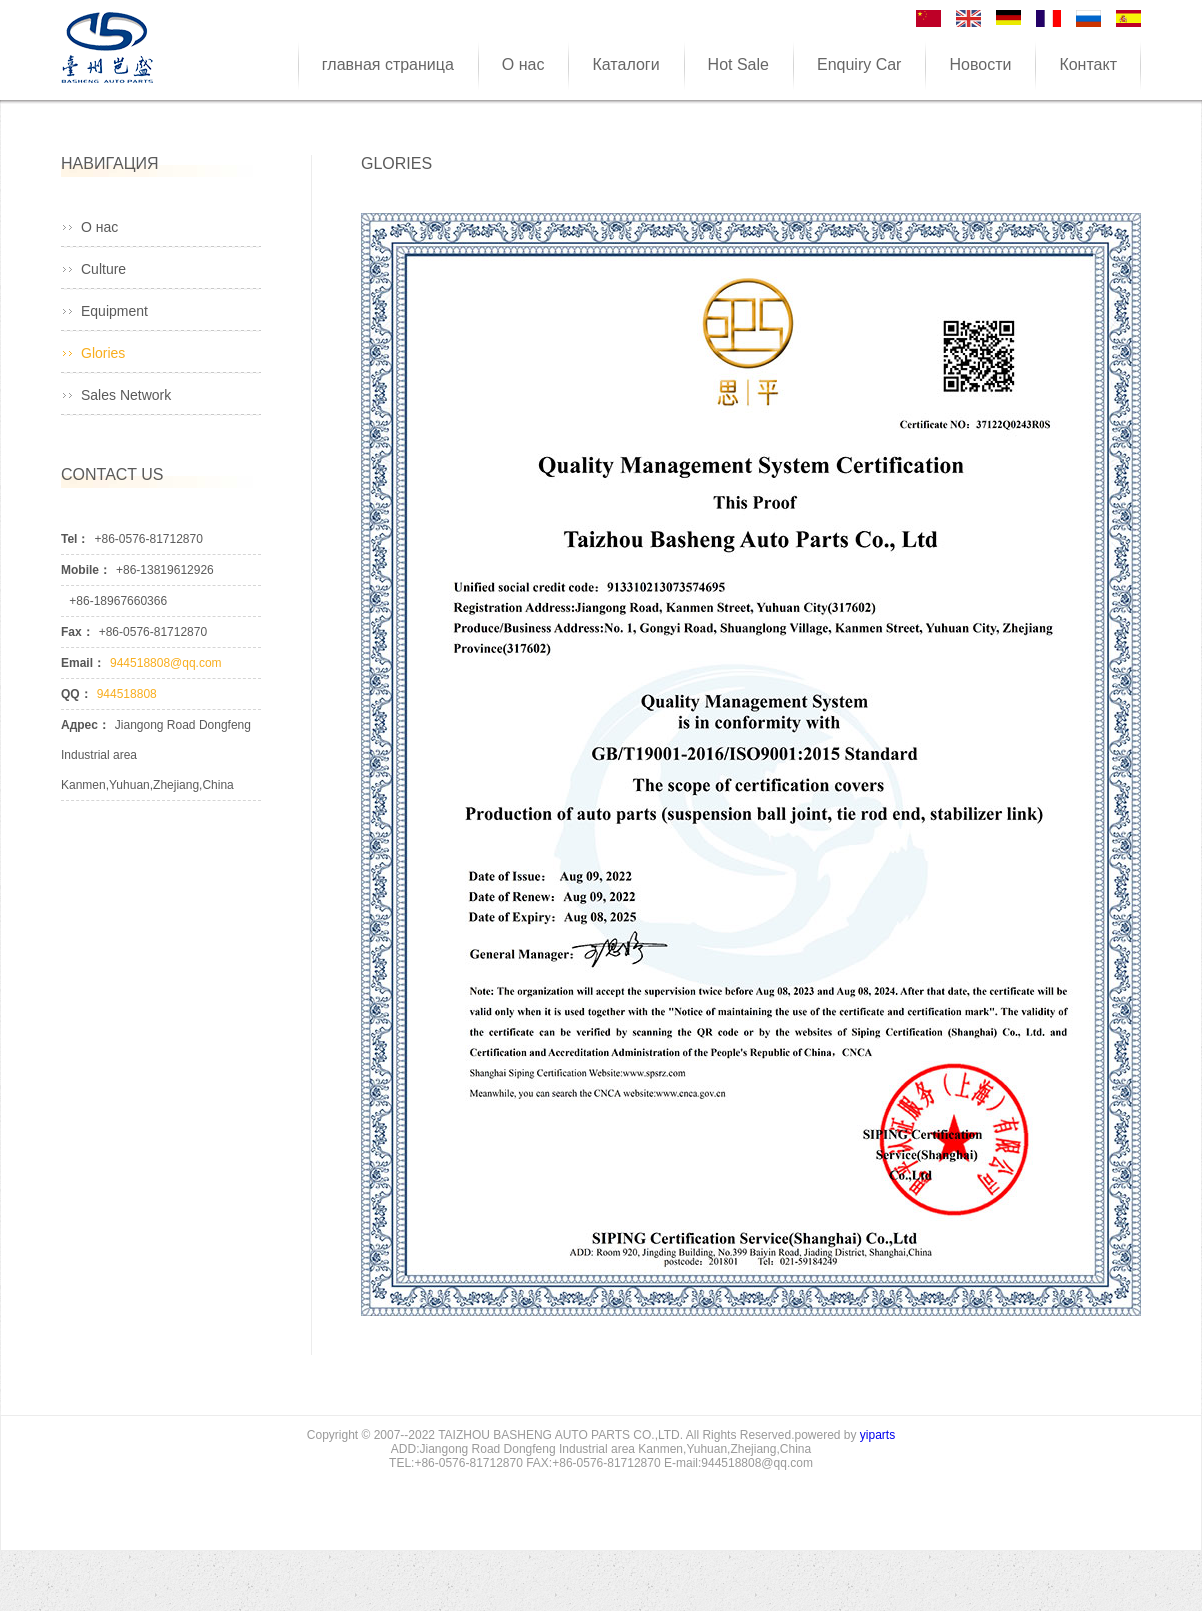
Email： (83, 663)
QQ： (76, 694)
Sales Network (126, 395)
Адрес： (85, 725)
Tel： (75, 539)
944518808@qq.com (166, 663)
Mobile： (86, 570)
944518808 (127, 694)
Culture (103, 269)
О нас (99, 227)
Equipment (114, 311)
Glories (103, 353)
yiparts (877, 1435)
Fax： (77, 632)
